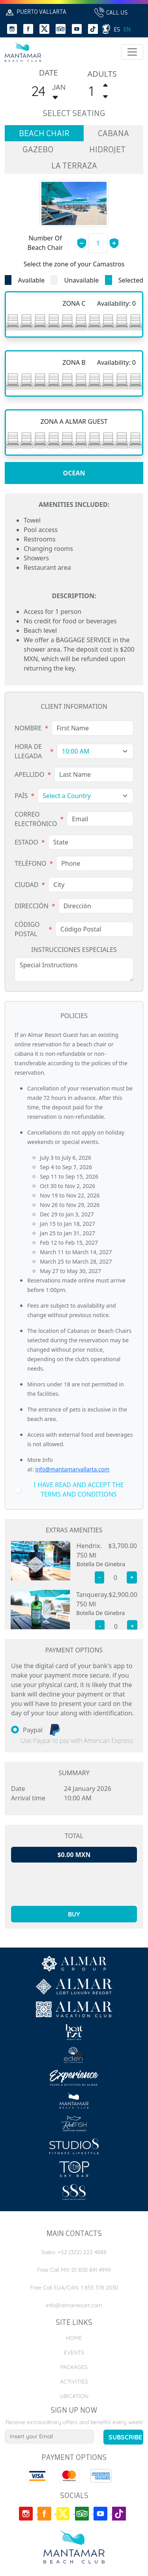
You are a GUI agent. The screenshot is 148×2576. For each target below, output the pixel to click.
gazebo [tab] (37, 150)
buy (74, 1914)
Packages (74, 2367)
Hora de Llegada (28, 751)
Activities (74, 2381)
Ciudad (27, 884)
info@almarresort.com (74, 2305)
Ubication (74, 2396)
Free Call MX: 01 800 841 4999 (74, 2269)
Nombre (28, 728)
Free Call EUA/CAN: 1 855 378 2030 (74, 2287)
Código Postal (27, 929)
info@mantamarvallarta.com (72, 1469)
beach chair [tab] (44, 134)
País (21, 795)
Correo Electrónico (36, 819)
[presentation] (74, 1884)
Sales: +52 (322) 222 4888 (74, 2252)
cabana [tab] (113, 134)
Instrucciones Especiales (74, 949)
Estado (26, 842)
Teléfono (31, 863)
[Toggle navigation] (132, 52)
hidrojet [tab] (107, 150)
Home (74, 2337)
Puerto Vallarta (35, 12)
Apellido (29, 774)
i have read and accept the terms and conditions (79, 1489)
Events (74, 2352)
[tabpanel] (74, 459)
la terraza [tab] (74, 166)
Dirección (32, 906)
